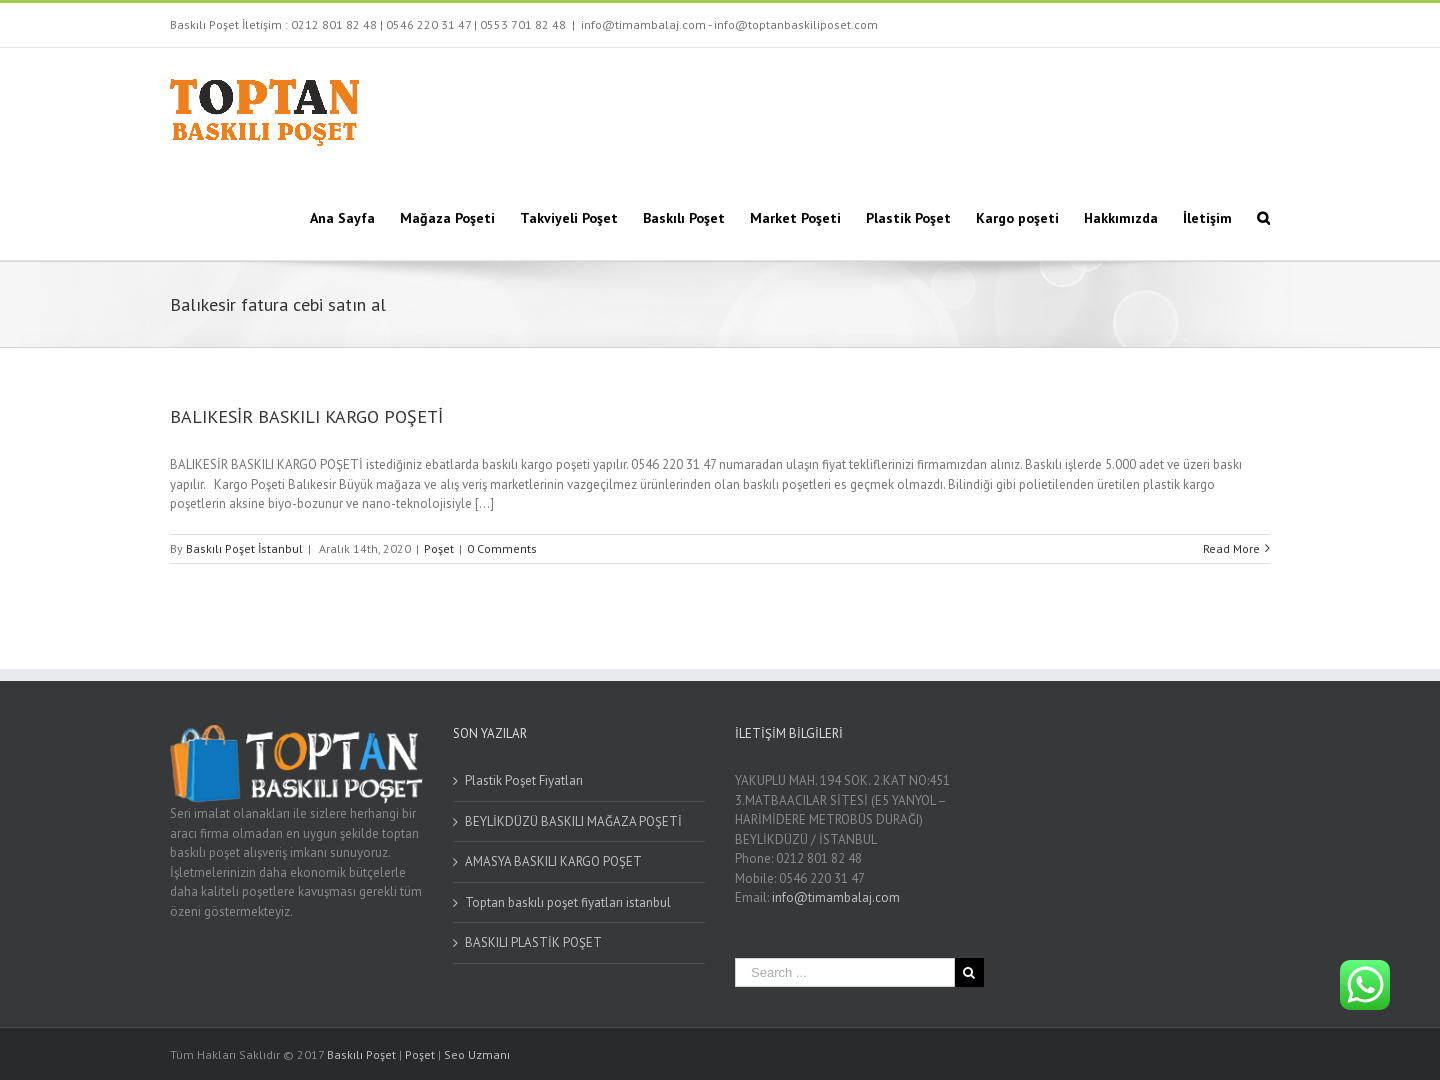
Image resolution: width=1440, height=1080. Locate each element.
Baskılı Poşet (361, 1054)
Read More (1231, 548)
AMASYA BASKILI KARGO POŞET (553, 861)
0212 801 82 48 (334, 24)
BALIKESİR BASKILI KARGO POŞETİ (306, 416)
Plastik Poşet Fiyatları (524, 780)
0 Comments (502, 548)
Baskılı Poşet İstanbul (244, 548)
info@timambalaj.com (836, 897)
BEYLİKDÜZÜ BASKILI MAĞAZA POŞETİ (573, 821)
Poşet (439, 548)
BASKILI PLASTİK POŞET (533, 942)
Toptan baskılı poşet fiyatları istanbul (568, 902)
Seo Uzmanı (477, 1054)
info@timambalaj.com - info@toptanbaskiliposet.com (729, 24)
